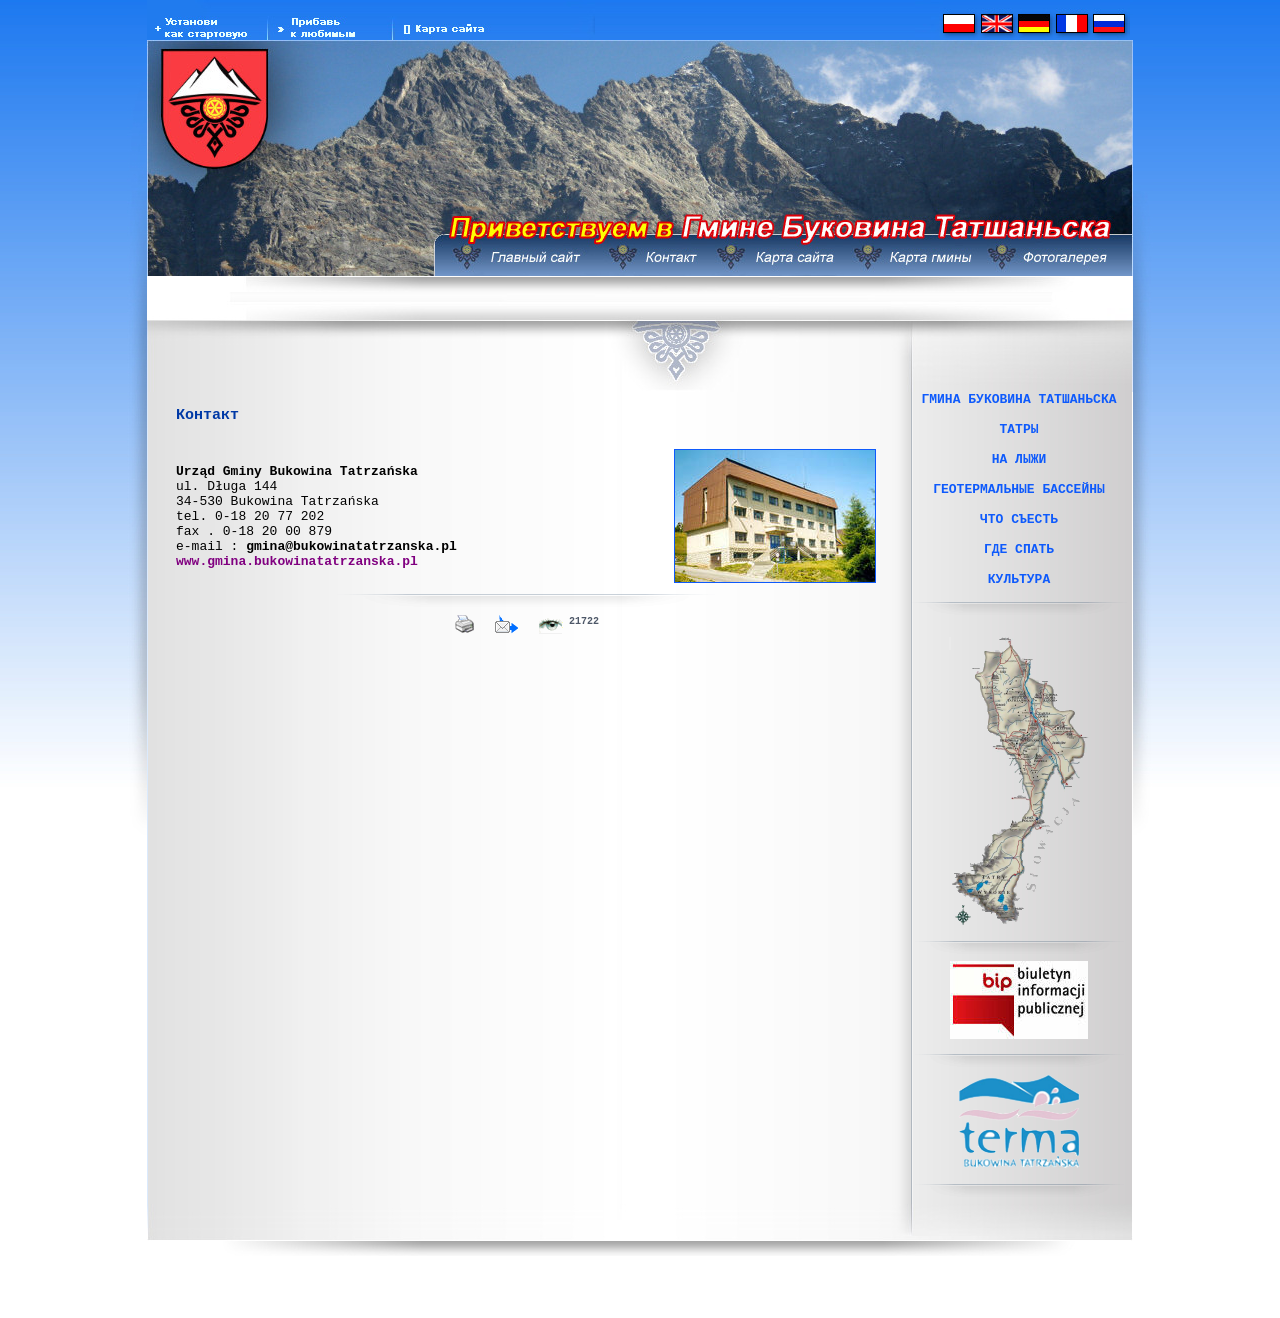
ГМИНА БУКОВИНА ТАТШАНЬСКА (1018, 401)
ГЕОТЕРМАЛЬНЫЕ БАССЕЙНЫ (1019, 509)
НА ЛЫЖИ (1019, 473)
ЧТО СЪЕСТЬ (1019, 545)
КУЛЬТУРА (1019, 617)
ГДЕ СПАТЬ (1019, 581)
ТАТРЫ (1018, 437)
